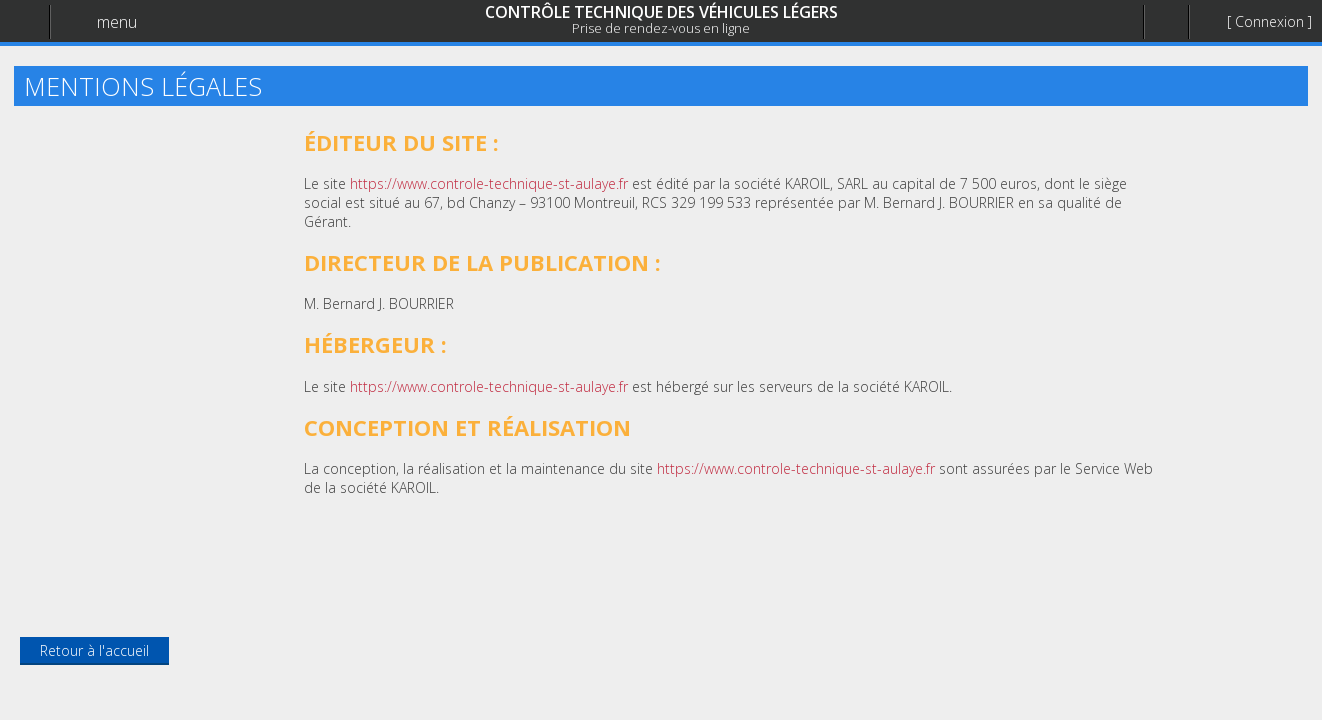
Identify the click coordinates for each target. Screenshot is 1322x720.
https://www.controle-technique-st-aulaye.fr (489, 183)
